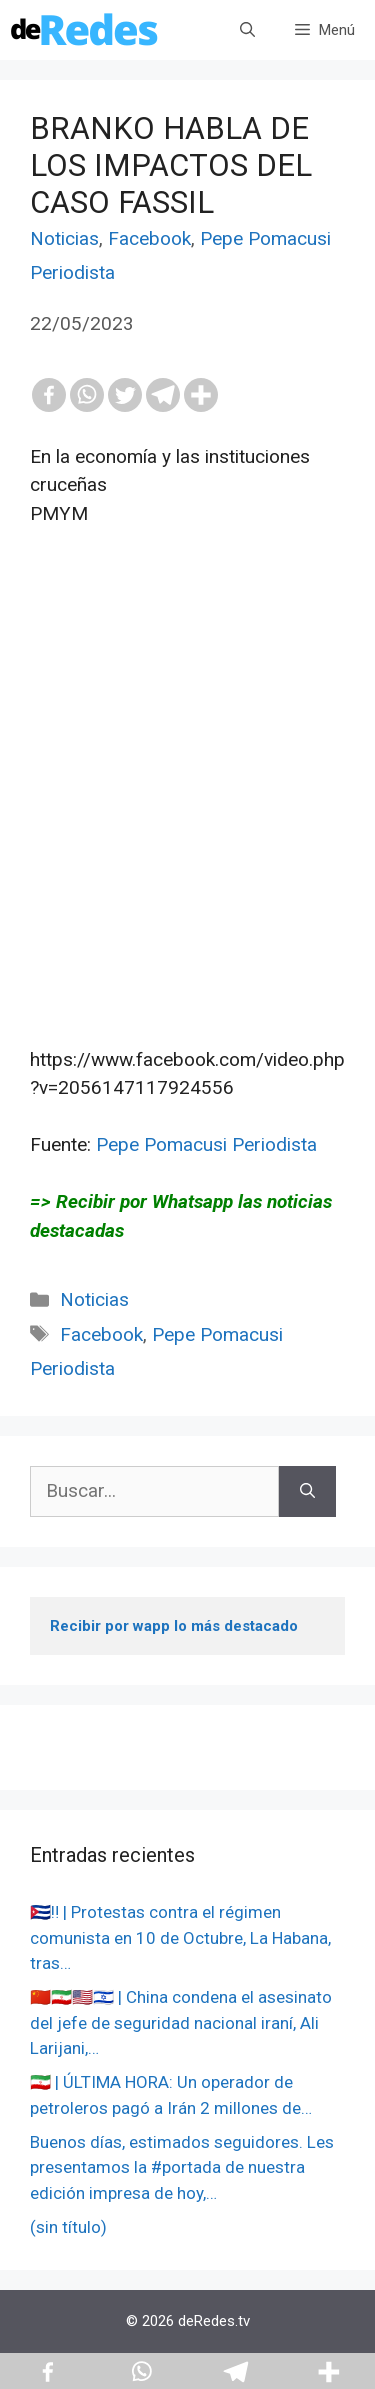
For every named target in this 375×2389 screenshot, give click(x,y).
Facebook (149, 238)
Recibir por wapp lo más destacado (174, 1626)
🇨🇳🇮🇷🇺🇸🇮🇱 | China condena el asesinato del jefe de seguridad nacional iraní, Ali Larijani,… (181, 2022)
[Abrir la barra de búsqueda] (247, 30)
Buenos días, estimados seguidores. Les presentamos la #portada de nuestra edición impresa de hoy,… (182, 2167)
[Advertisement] (187, 801)
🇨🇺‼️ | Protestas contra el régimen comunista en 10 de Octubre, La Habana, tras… (180, 1937)
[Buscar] (307, 1491)
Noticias (64, 238)
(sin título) (68, 2227)
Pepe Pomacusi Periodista (206, 1144)
